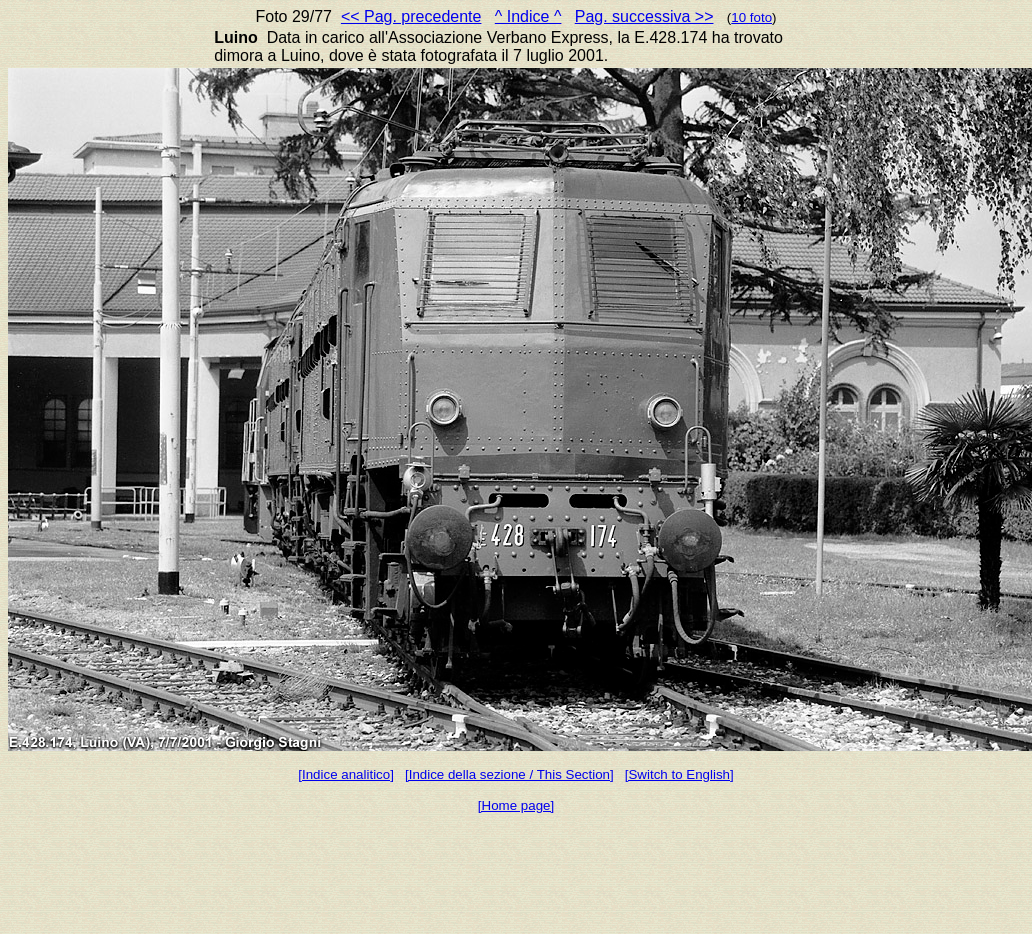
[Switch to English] (679, 774)
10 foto (751, 17)
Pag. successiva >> (644, 16)
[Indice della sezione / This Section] (509, 774)
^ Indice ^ (528, 16)
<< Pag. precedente (411, 16)
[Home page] (516, 805)
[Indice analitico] (346, 774)
